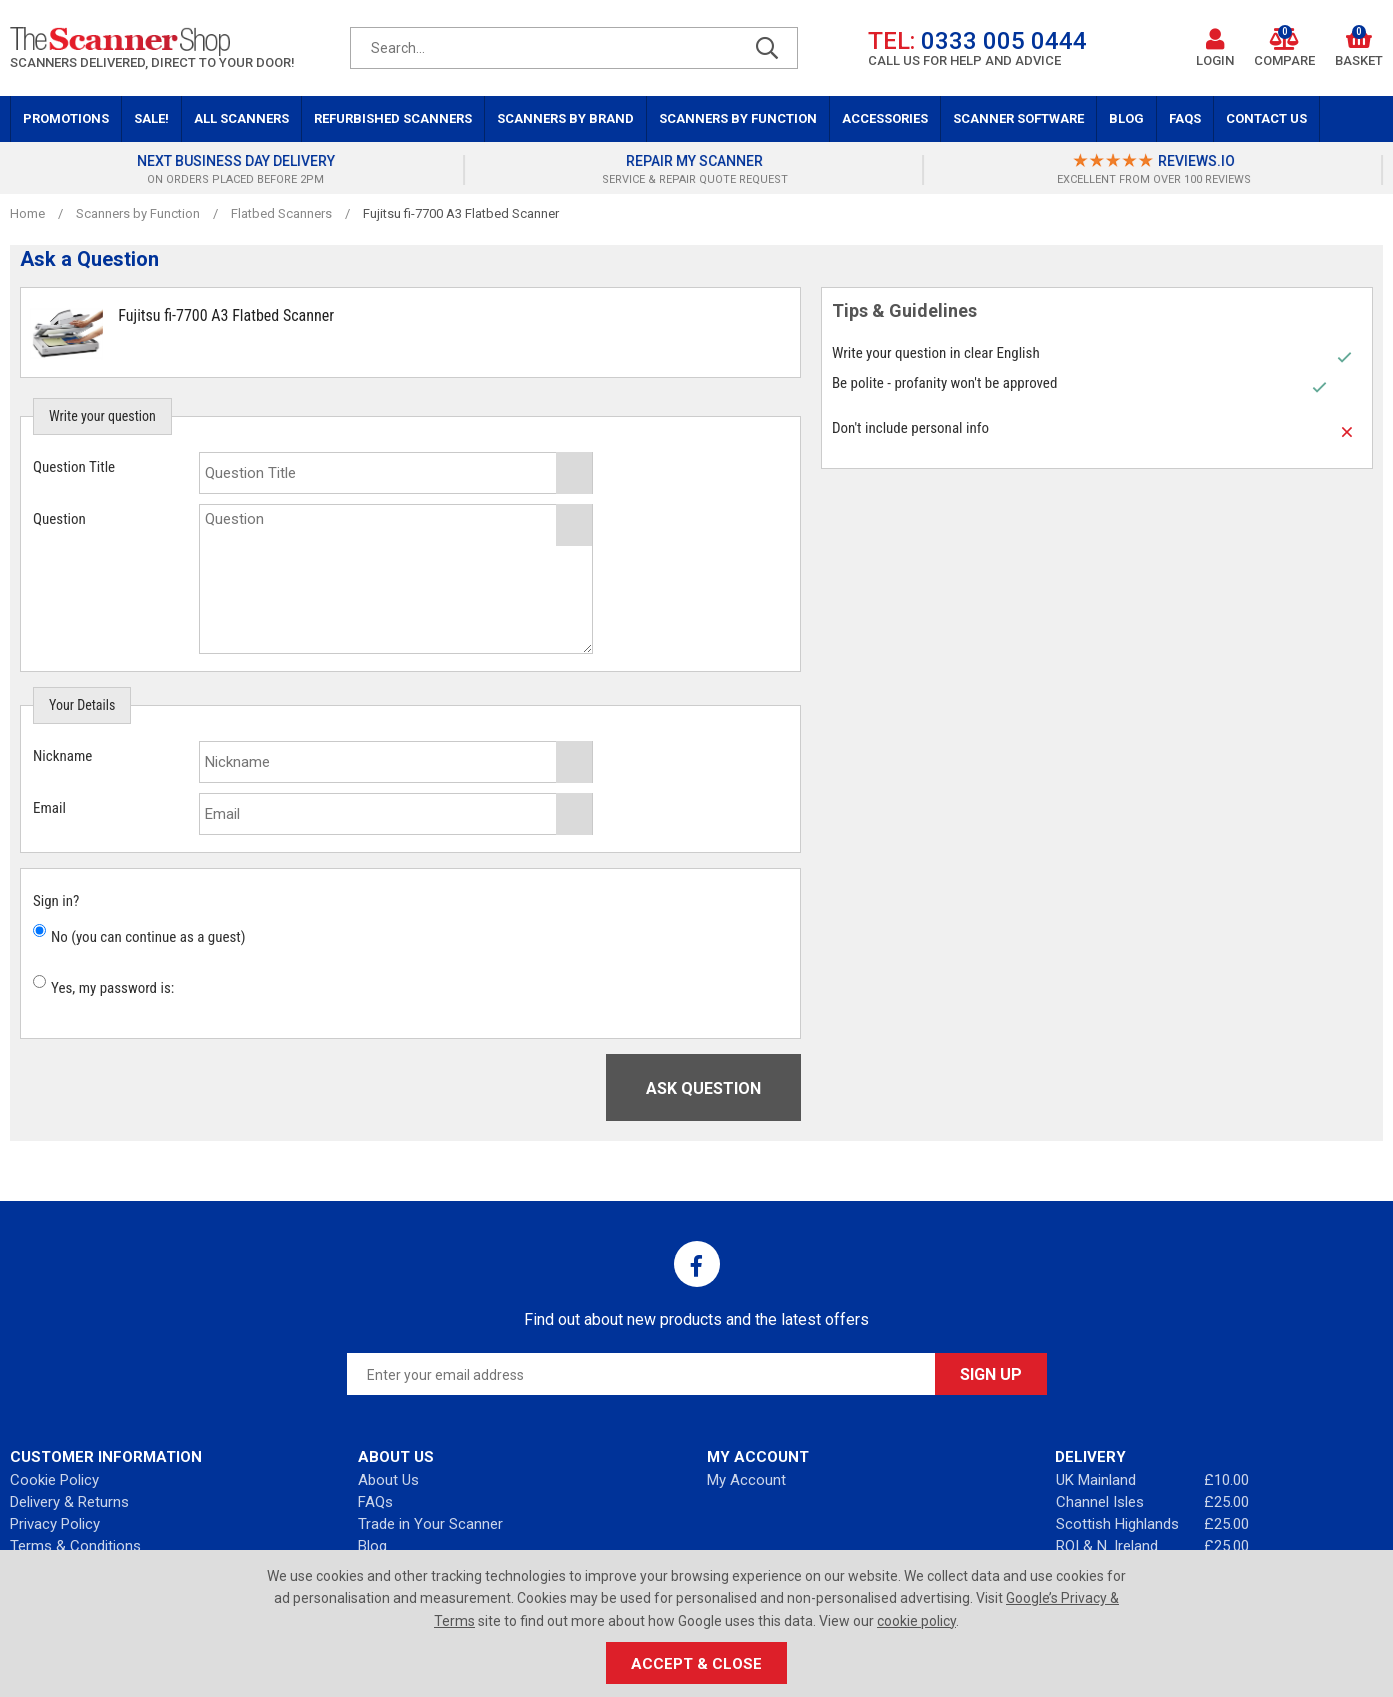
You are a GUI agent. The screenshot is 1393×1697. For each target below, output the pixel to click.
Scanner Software (1018, 118)
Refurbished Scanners (393, 118)
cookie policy (916, 1621)
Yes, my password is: (112, 988)
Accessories (885, 118)
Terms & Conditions (75, 1546)
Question (59, 519)
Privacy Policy (55, 1524)
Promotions (66, 118)
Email (49, 808)
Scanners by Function (738, 118)
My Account (746, 1480)
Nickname (62, 756)
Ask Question (703, 1088)
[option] (238, 170)
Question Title (74, 467)
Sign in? (56, 901)
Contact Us (1266, 118)
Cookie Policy (54, 1480)
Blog (1126, 118)
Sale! (151, 118)
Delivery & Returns (69, 1502)
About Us (388, 1480)
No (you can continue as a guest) (148, 937)
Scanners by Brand (565, 118)
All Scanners (241, 118)
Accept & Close (696, 1664)
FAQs (1185, 118)
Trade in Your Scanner (430, 1524)
